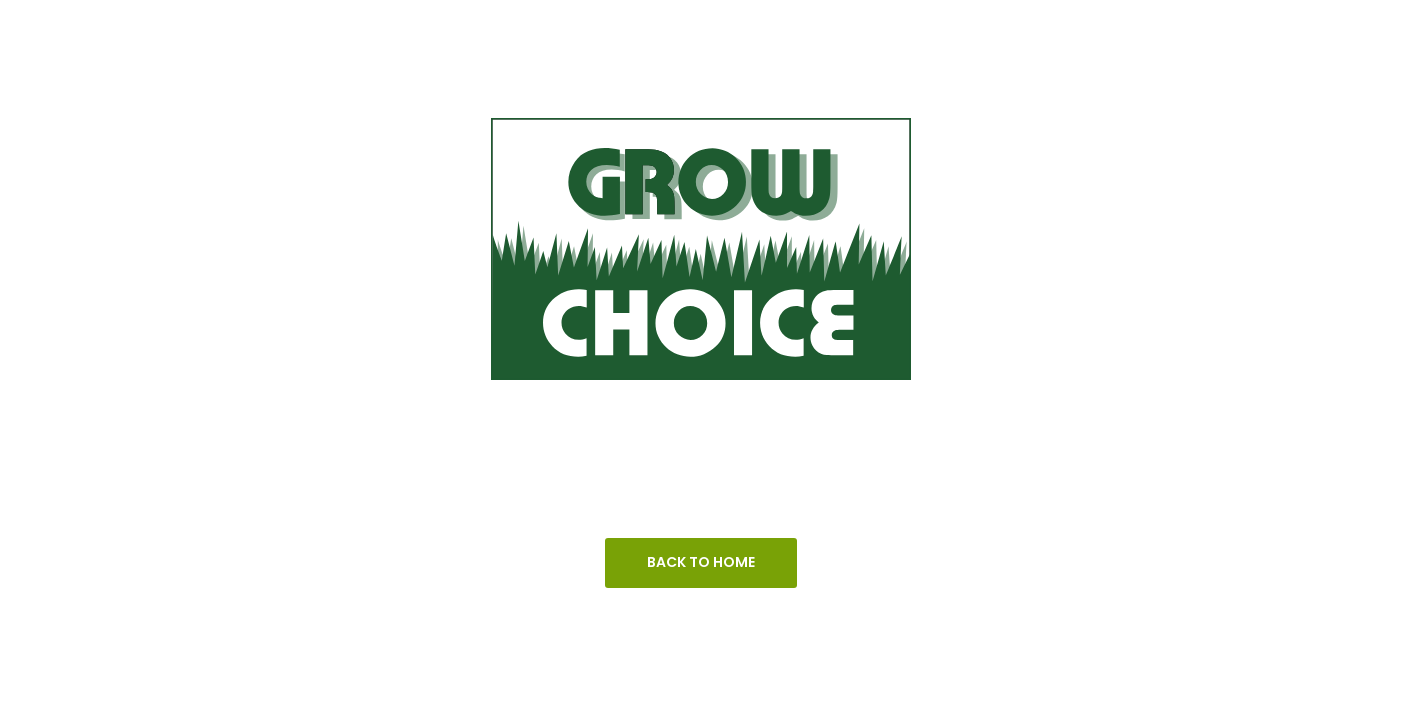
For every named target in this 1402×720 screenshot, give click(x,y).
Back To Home (701, 562)
